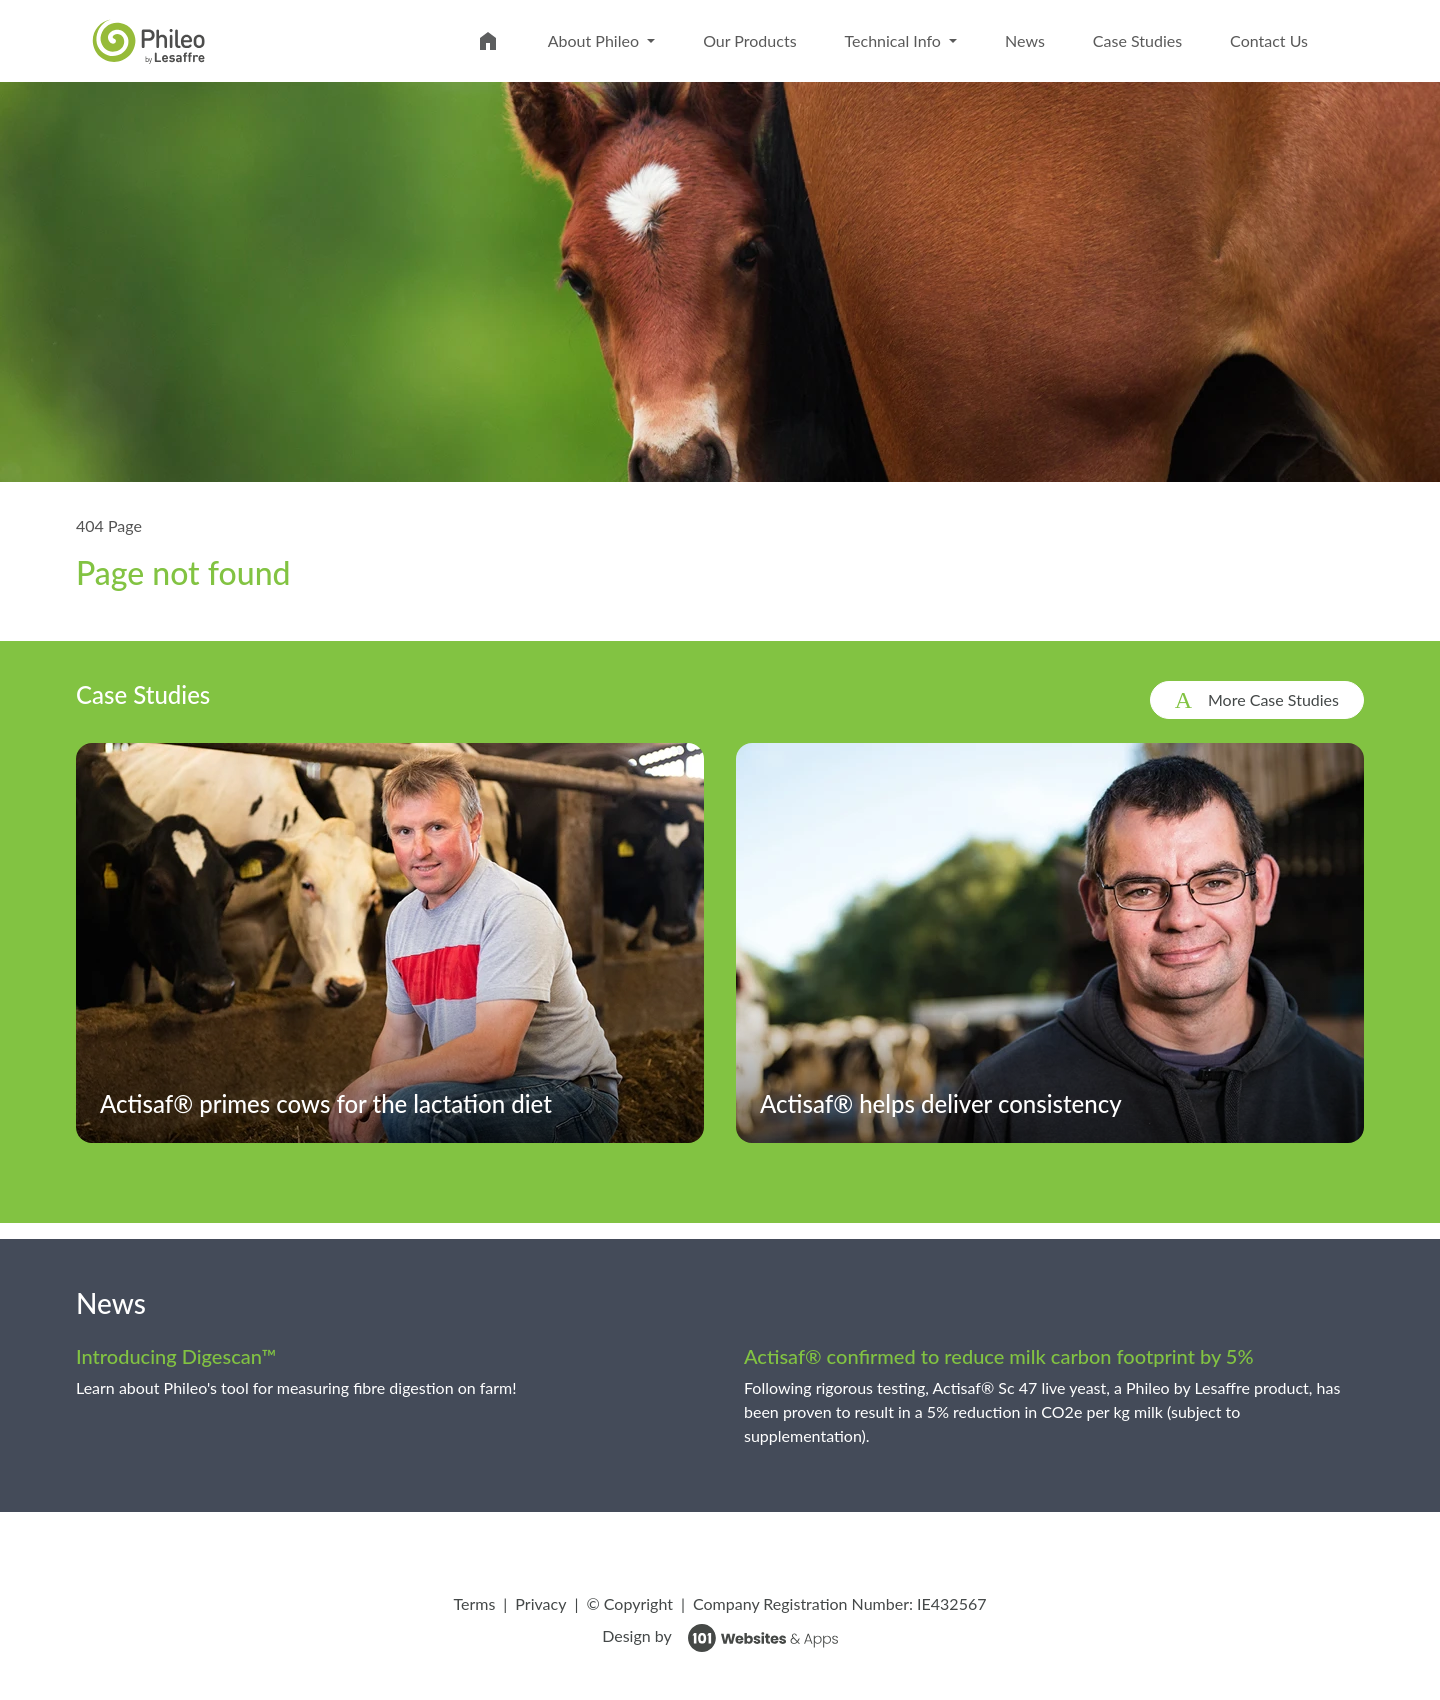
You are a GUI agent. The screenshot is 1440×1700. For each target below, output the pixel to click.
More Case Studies (1273, 699)
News (1025, 40)
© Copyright (629, 1603)
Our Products (749, 40)
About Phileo (595, 40)
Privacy (540, 1603)
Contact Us (1269, 40)
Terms (474, 1603)
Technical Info (895, 40)
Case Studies (1137, 40)
